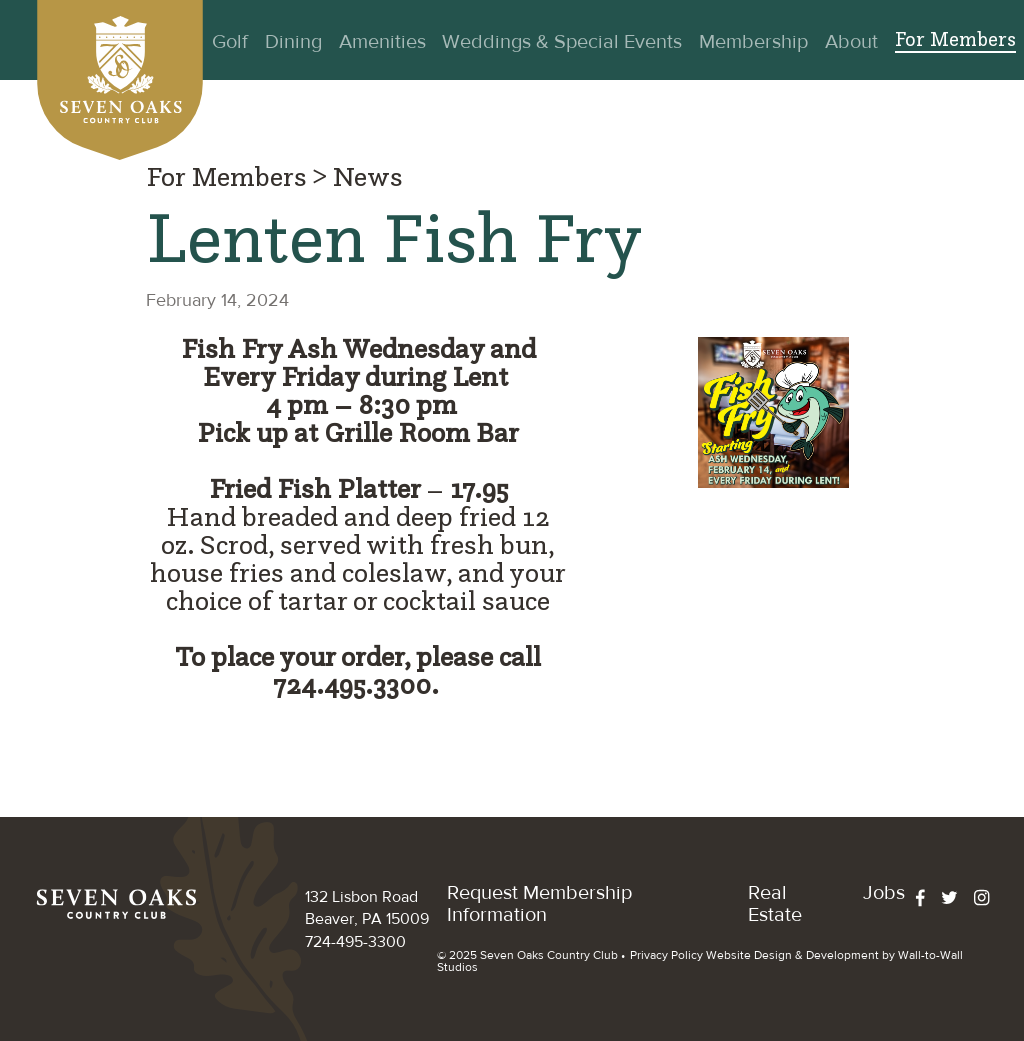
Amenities (382, 42)
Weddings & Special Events (562, 42)
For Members (955, 41)
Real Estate (775, 903)
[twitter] (957, 898)
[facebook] (928, 898)
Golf (230, 42)
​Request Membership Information (539, 903)
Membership (753, 42)
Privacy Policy (666, 955)
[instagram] (990, 898)
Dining (293, 42)
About (851, 42)
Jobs (884, 892)
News (367, 179)
